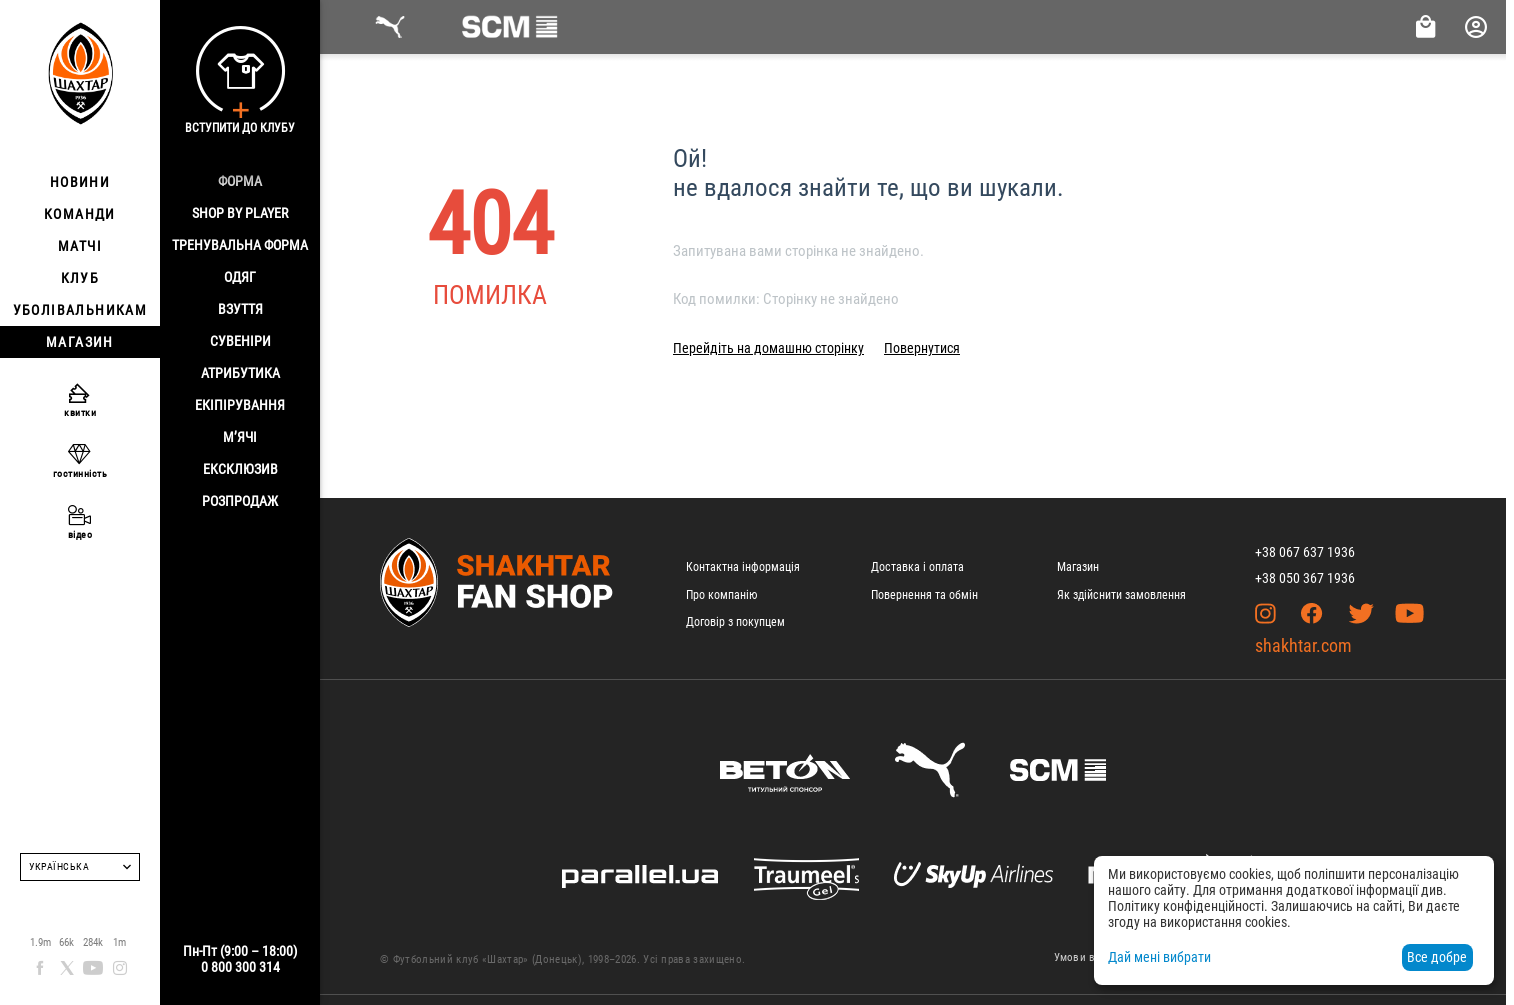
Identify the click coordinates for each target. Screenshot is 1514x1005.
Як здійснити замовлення (1121, 595)
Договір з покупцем (735, 622)
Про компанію (721, 595)
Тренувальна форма (240, 245)
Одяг (240, 277)
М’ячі (240, 437)
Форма (240, 181)
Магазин (1078, 567)
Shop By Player (240, 213)
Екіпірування (240, 405)
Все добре (1437, 957)
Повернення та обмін (924, 595)
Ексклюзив (240, 469)
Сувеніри (240, 341)
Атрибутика (240, 373)
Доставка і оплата (917, 567)
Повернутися (922, 348)
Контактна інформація (743, 567)
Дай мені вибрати (1159, 957)
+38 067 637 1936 (1305, 552)
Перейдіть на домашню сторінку (768, 348)
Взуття (240, 309)
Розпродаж (240, 501)
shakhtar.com (1303, 645)
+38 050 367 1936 (1305, 578)
